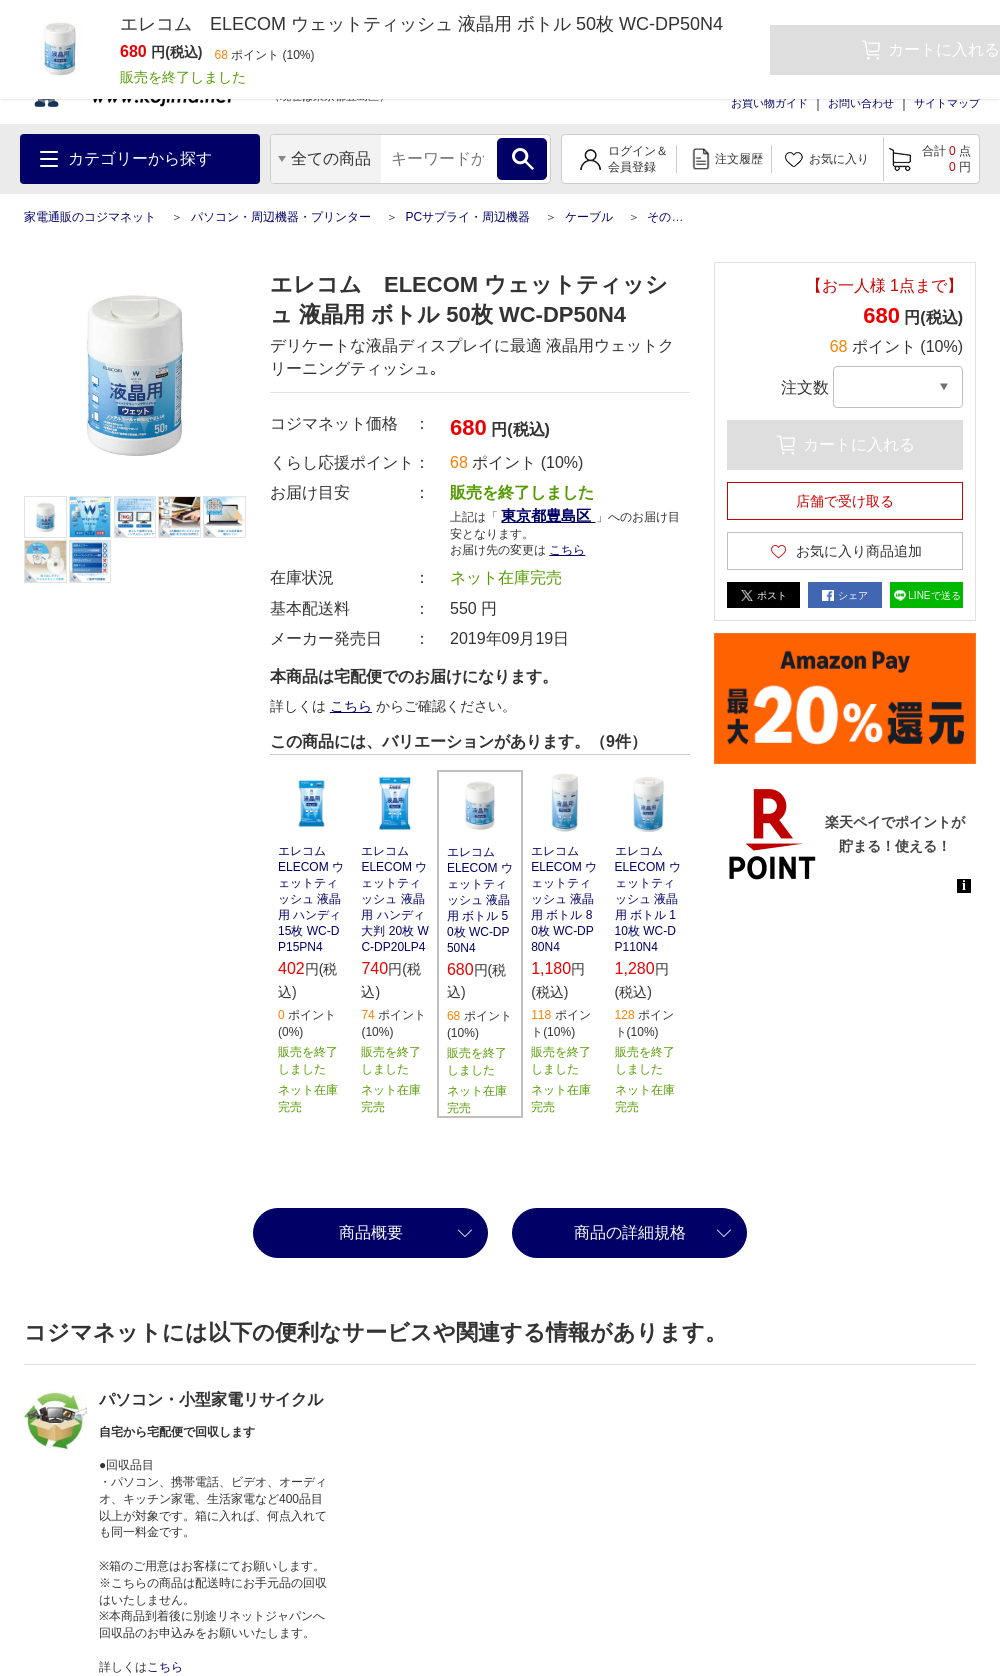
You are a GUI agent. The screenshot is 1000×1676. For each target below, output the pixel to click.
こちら (567, 550)
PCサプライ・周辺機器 (467, 217)
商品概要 (371, 1232)
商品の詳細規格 (630, 1232)
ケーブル (589, 217)
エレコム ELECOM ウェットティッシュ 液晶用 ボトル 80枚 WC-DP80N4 (564, 899)
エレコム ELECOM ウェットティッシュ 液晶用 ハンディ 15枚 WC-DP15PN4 (311, 899)
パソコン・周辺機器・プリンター (281, 217)
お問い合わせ (861, 103)
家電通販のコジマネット (90, 217)
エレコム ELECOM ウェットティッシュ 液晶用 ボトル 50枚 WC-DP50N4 (480, 900)
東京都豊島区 (548, 515)
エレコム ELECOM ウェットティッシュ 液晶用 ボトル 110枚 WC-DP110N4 (648, 899)
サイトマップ (947, 103)
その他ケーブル (689, 217)
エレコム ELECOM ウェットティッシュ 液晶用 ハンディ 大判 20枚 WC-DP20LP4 (394, 899)
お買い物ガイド (769, 103)
